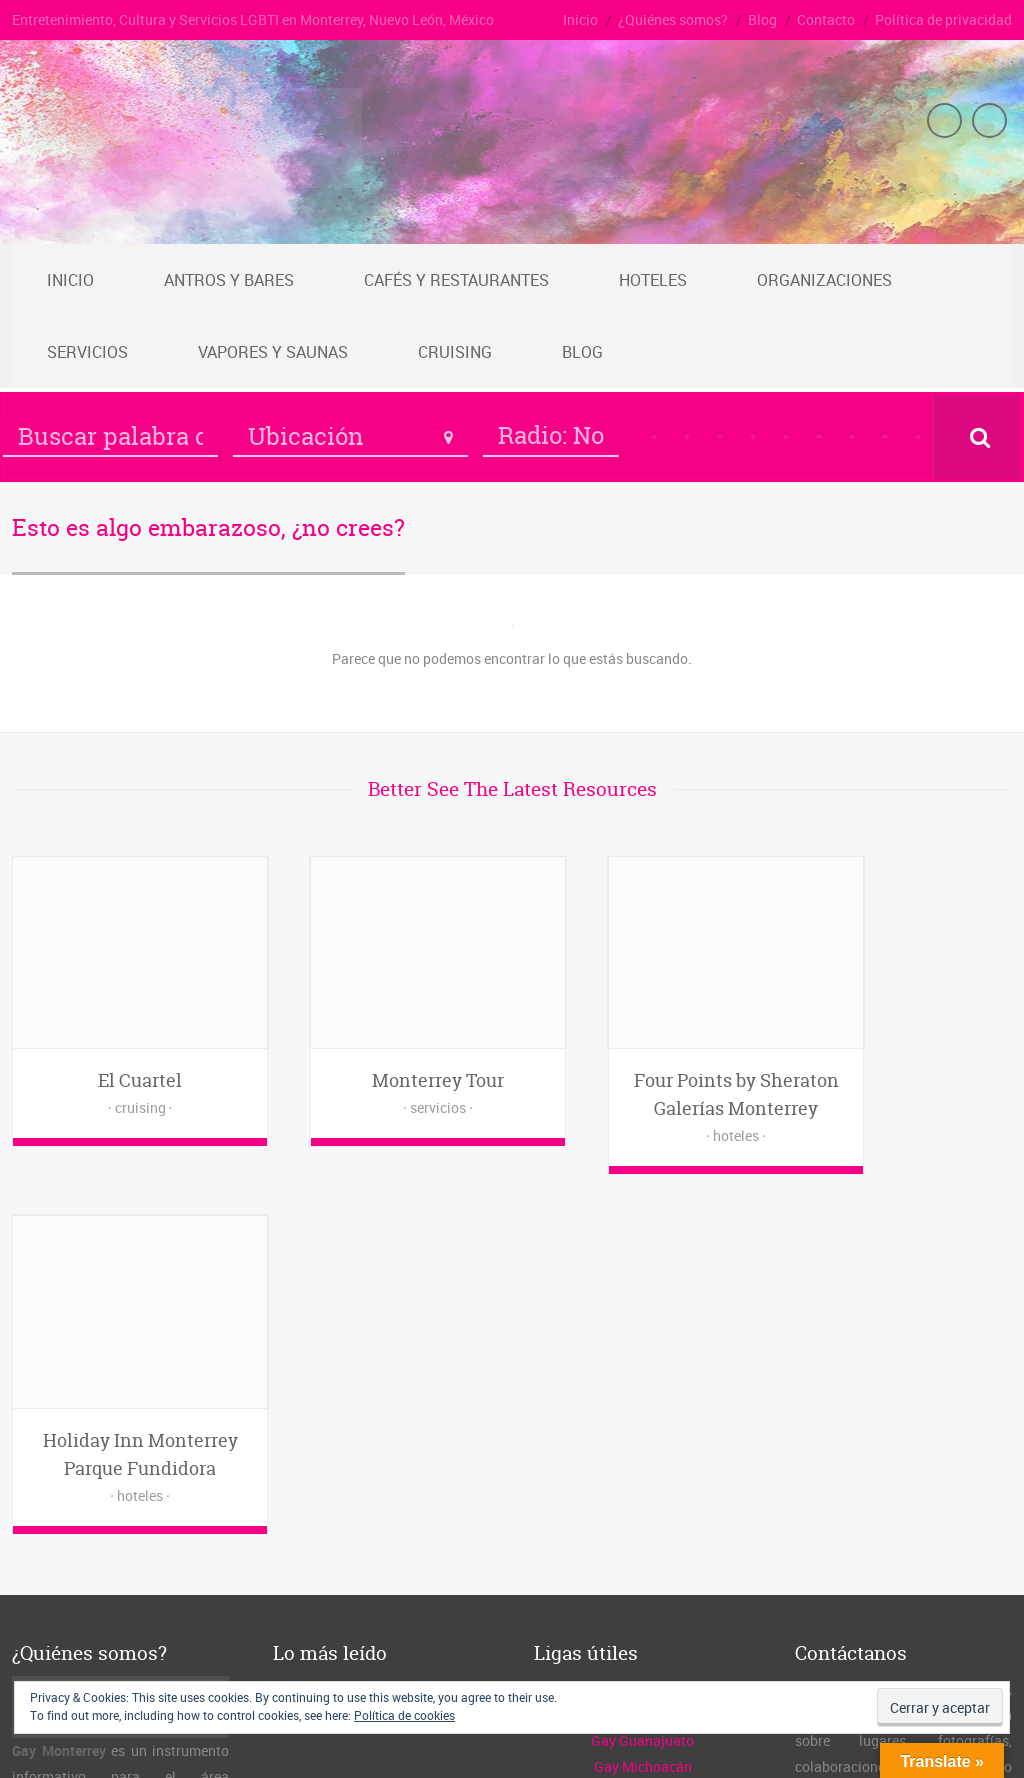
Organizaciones (824, 280)
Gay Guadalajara (642, 1457)
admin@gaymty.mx (904, 1457)
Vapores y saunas (273, 352)
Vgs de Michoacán (642, 1509)
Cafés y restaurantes (456, 280)
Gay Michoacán (643, 1405)
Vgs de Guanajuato (643, 1483)
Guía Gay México (643, 1353)
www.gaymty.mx (903, 1483)
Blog (762, 19)
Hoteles (653, 280)
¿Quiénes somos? (673, 19)
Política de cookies (404, 1715)
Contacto (826, 19)
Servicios (87, 352)
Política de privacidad (943, 19)
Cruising (455, 352)
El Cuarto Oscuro (643, 1327)
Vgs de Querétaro (643, 1535)
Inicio (580, 19)
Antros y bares (229, 280)
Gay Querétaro (642, 1431)
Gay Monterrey (166, 1738)
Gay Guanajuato (642, 1379)
